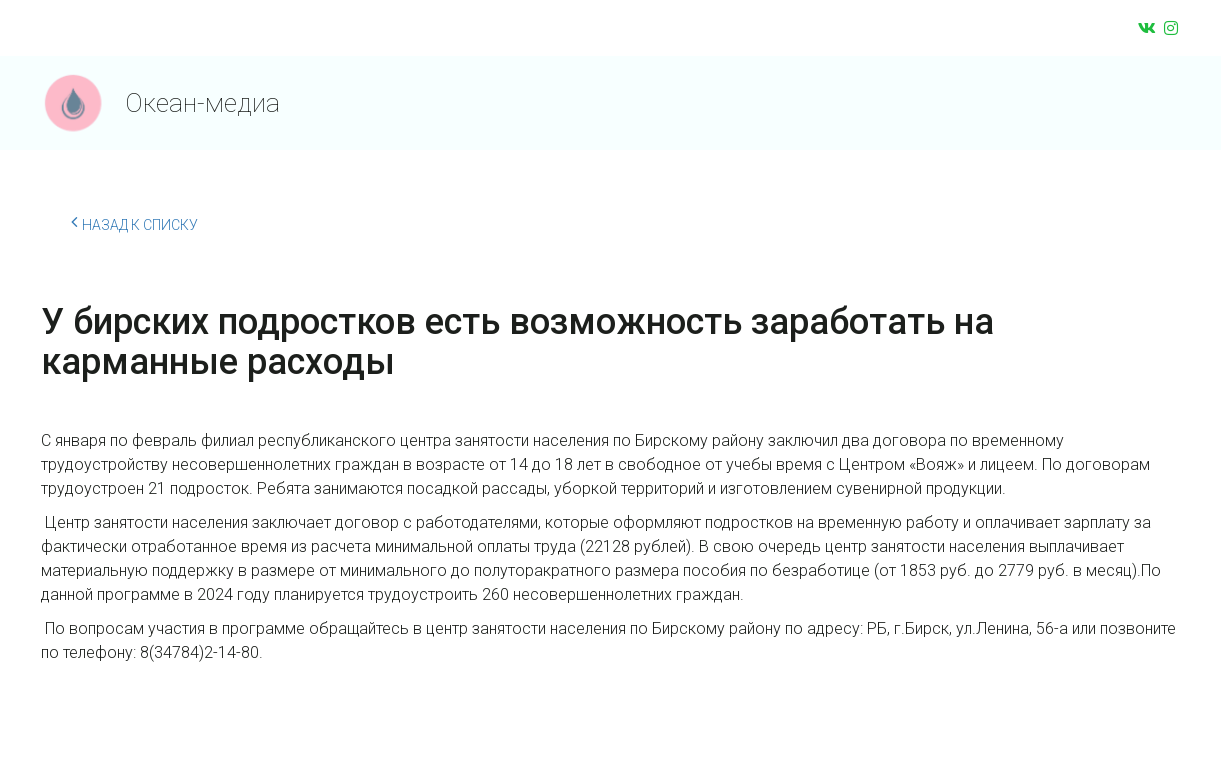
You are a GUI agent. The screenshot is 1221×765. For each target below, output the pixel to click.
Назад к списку (134, 222)
